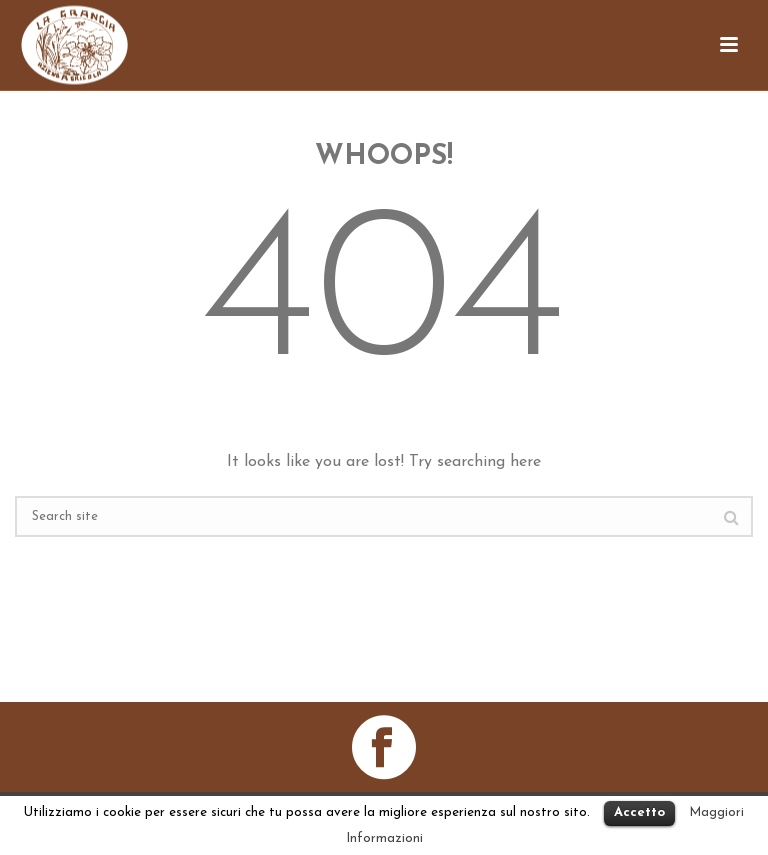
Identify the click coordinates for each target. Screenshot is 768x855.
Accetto (639, 812)
